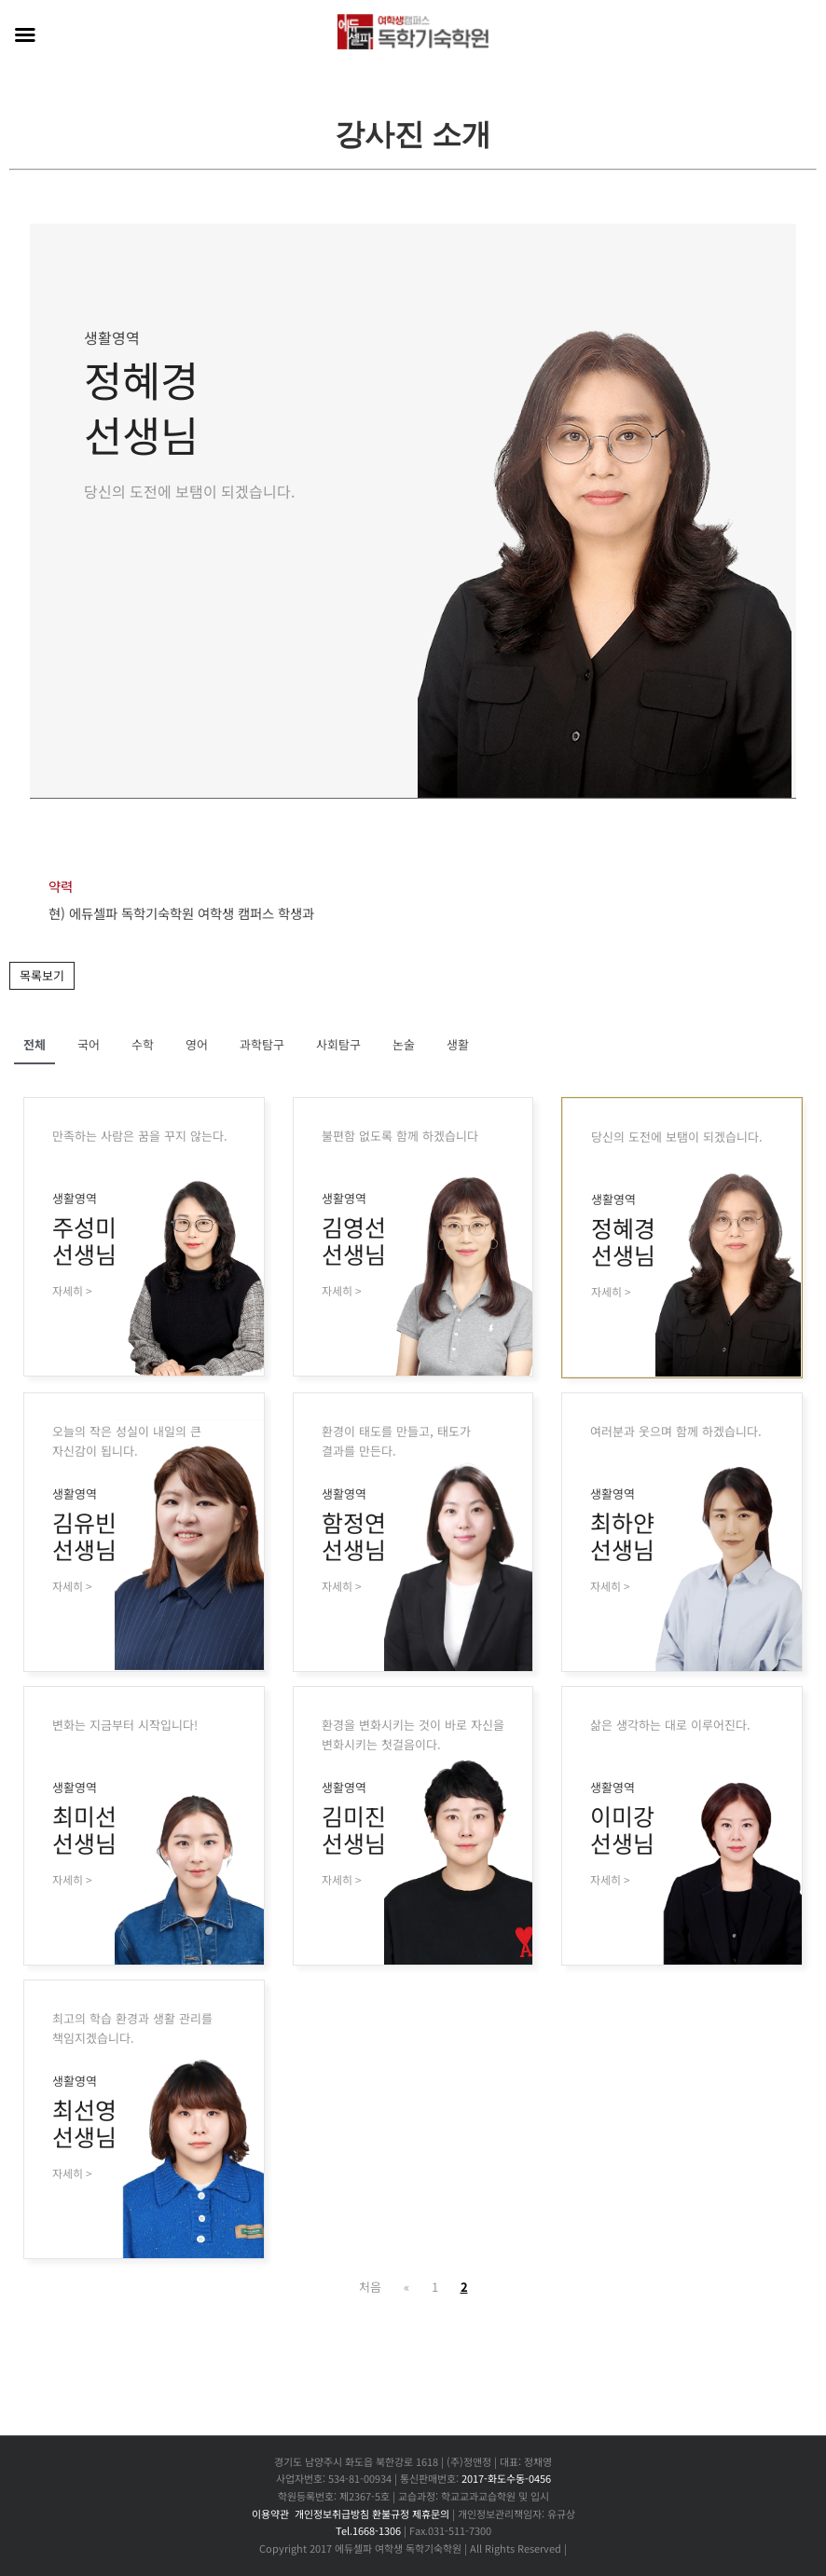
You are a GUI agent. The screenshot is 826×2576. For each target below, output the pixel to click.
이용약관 (270, 2513)
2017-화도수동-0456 (506, 2478)
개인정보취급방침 (332, 2513)
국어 (88, 1044)
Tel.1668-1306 (368, 2530)
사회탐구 (338, 1044)
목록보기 (42, 975)
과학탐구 (262, 1044)
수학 (142, 1044)
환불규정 (390, 2513)
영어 (197, 1044)
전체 (34, 1044)
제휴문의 (430, 2513)
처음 (370, 2286)
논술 (403, 1044)
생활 (458, 1044)
